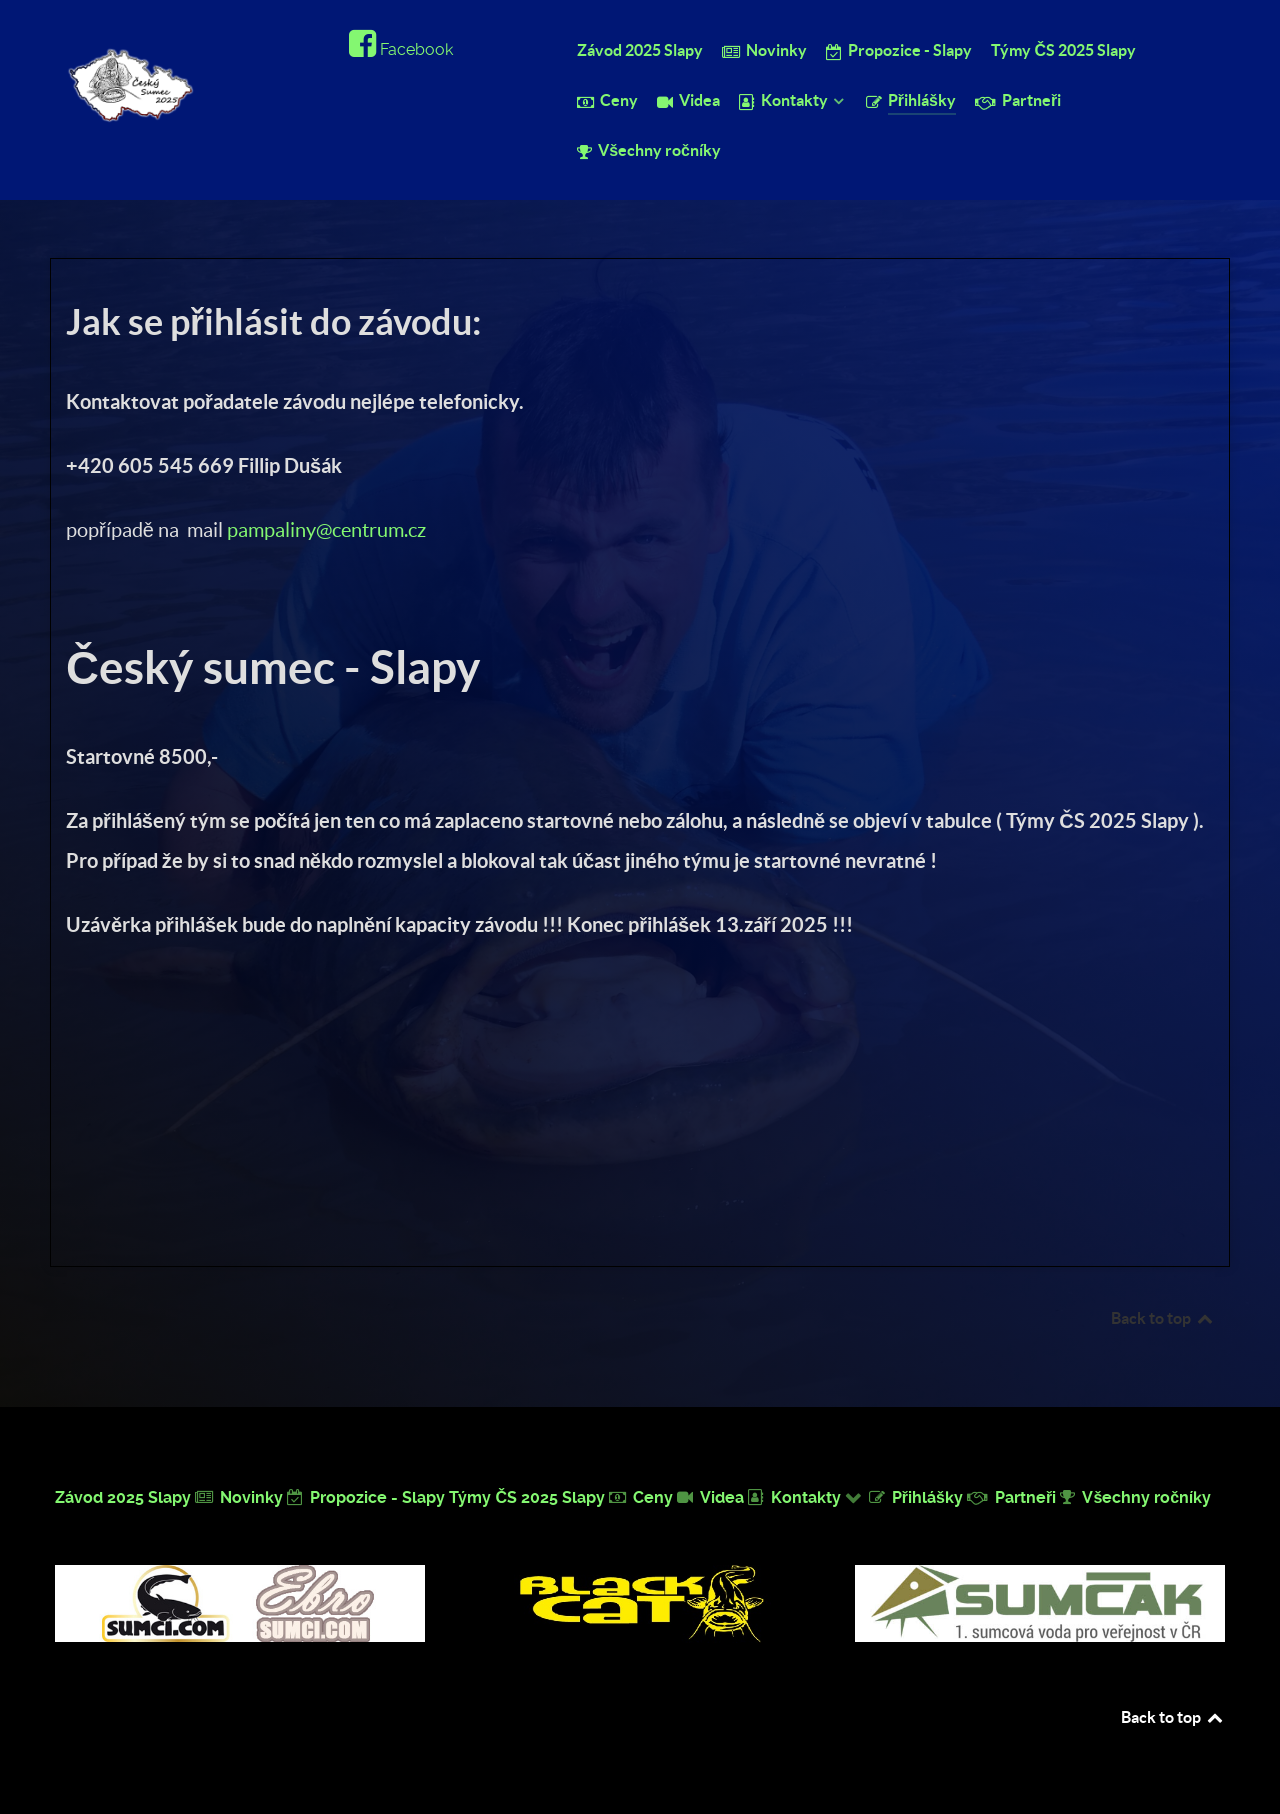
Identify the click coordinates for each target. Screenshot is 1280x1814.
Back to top (1163, 1318)
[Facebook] (400, 49)
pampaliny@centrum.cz (326, 530)
